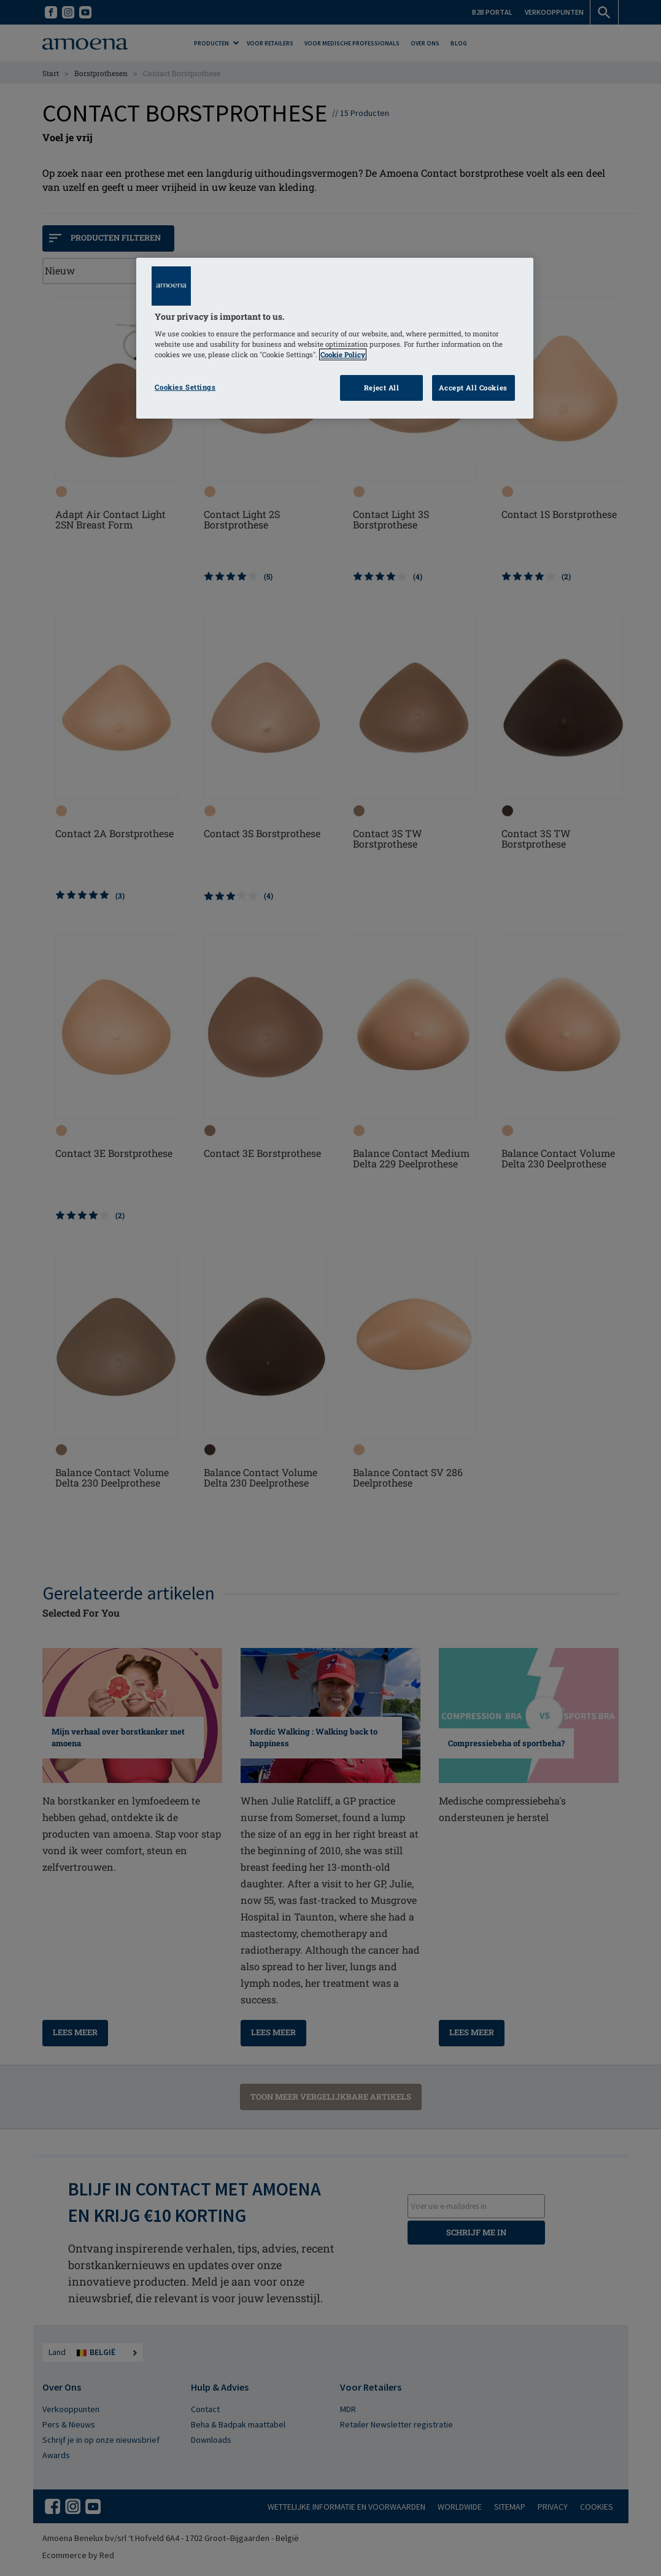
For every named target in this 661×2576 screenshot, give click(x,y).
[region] (334, 338)
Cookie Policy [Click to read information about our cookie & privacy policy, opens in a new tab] (342, 354)
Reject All (382, 387)
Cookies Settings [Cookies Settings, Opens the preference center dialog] (185, 387)
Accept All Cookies (473, 387)
